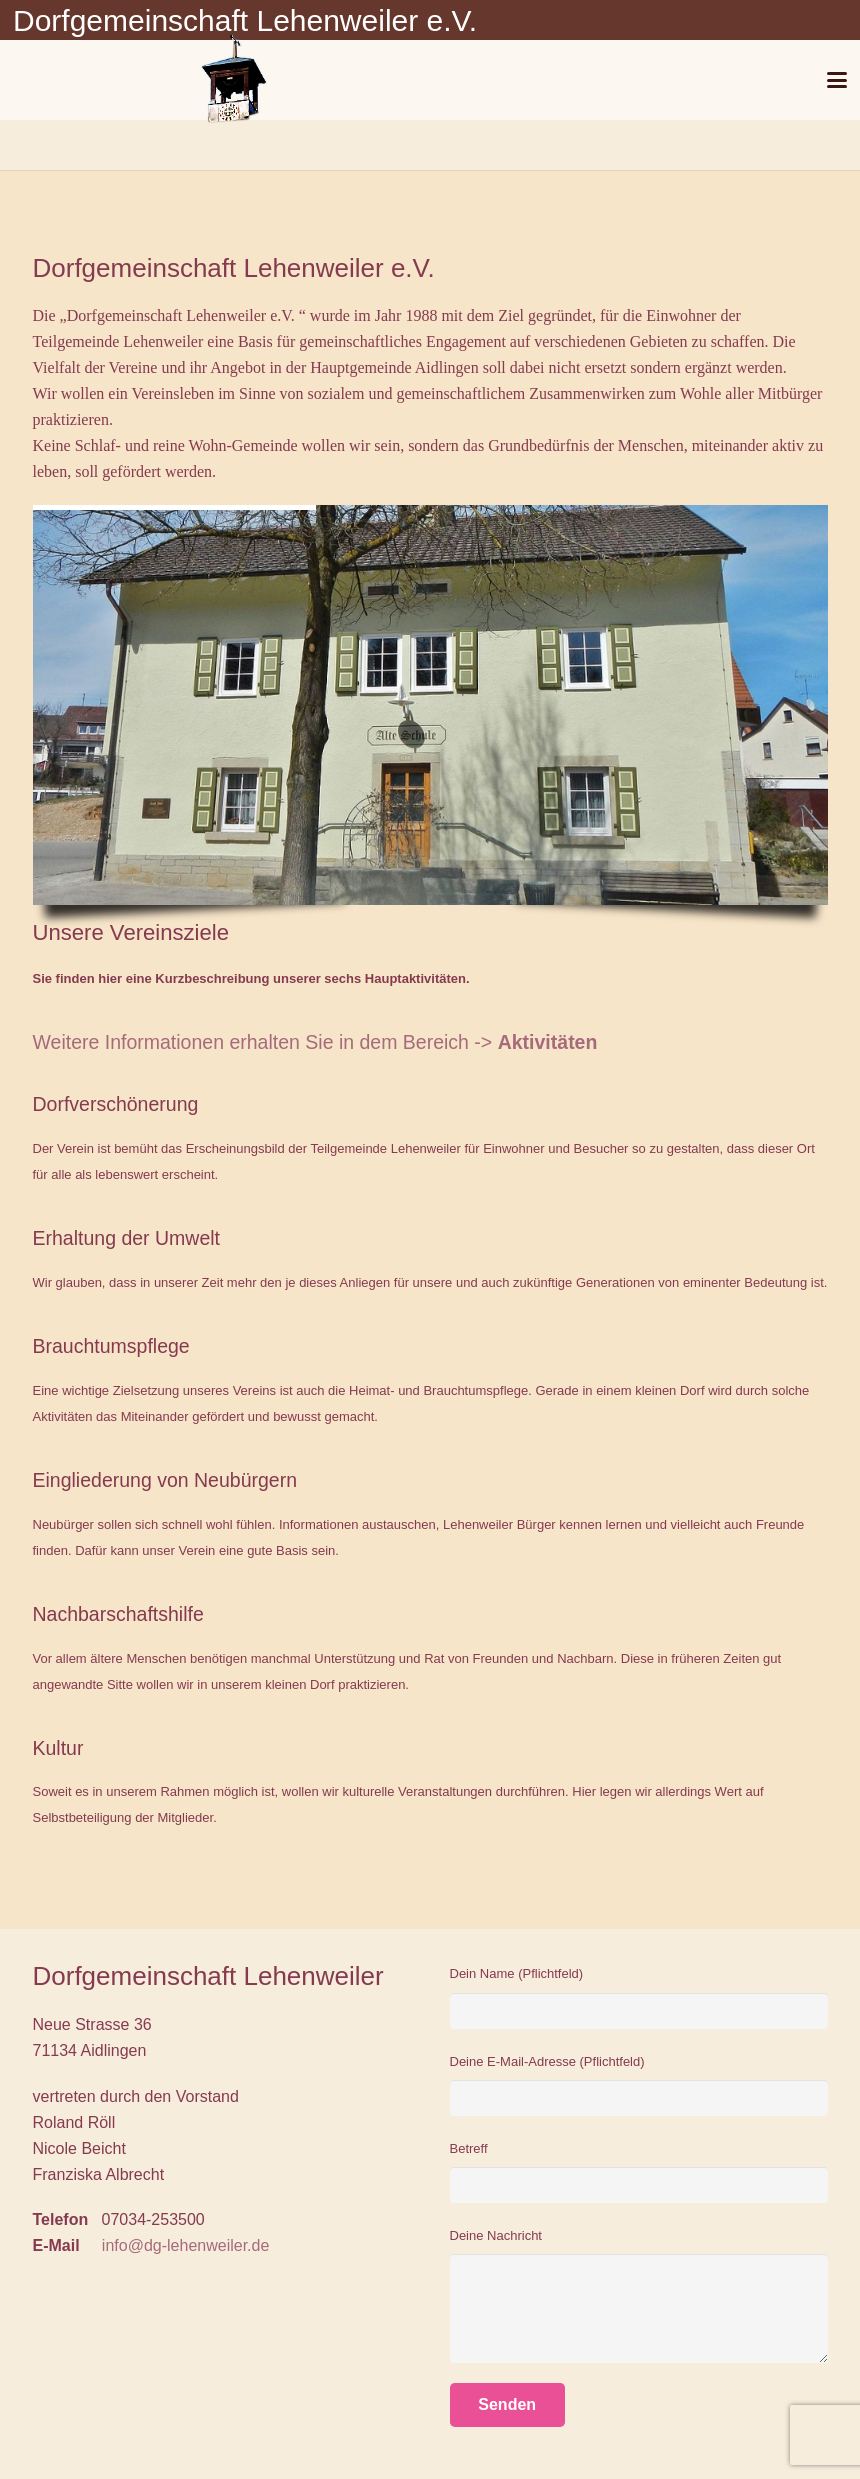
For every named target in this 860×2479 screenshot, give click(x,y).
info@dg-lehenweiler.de (185, 2245)
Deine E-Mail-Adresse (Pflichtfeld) (639, 2085)
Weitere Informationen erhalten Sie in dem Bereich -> (315, 1042)
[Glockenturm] (232, 80)
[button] (837, 80)
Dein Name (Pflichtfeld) (639, 1997)
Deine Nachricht (639, 2295)
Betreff (639, 2172)
